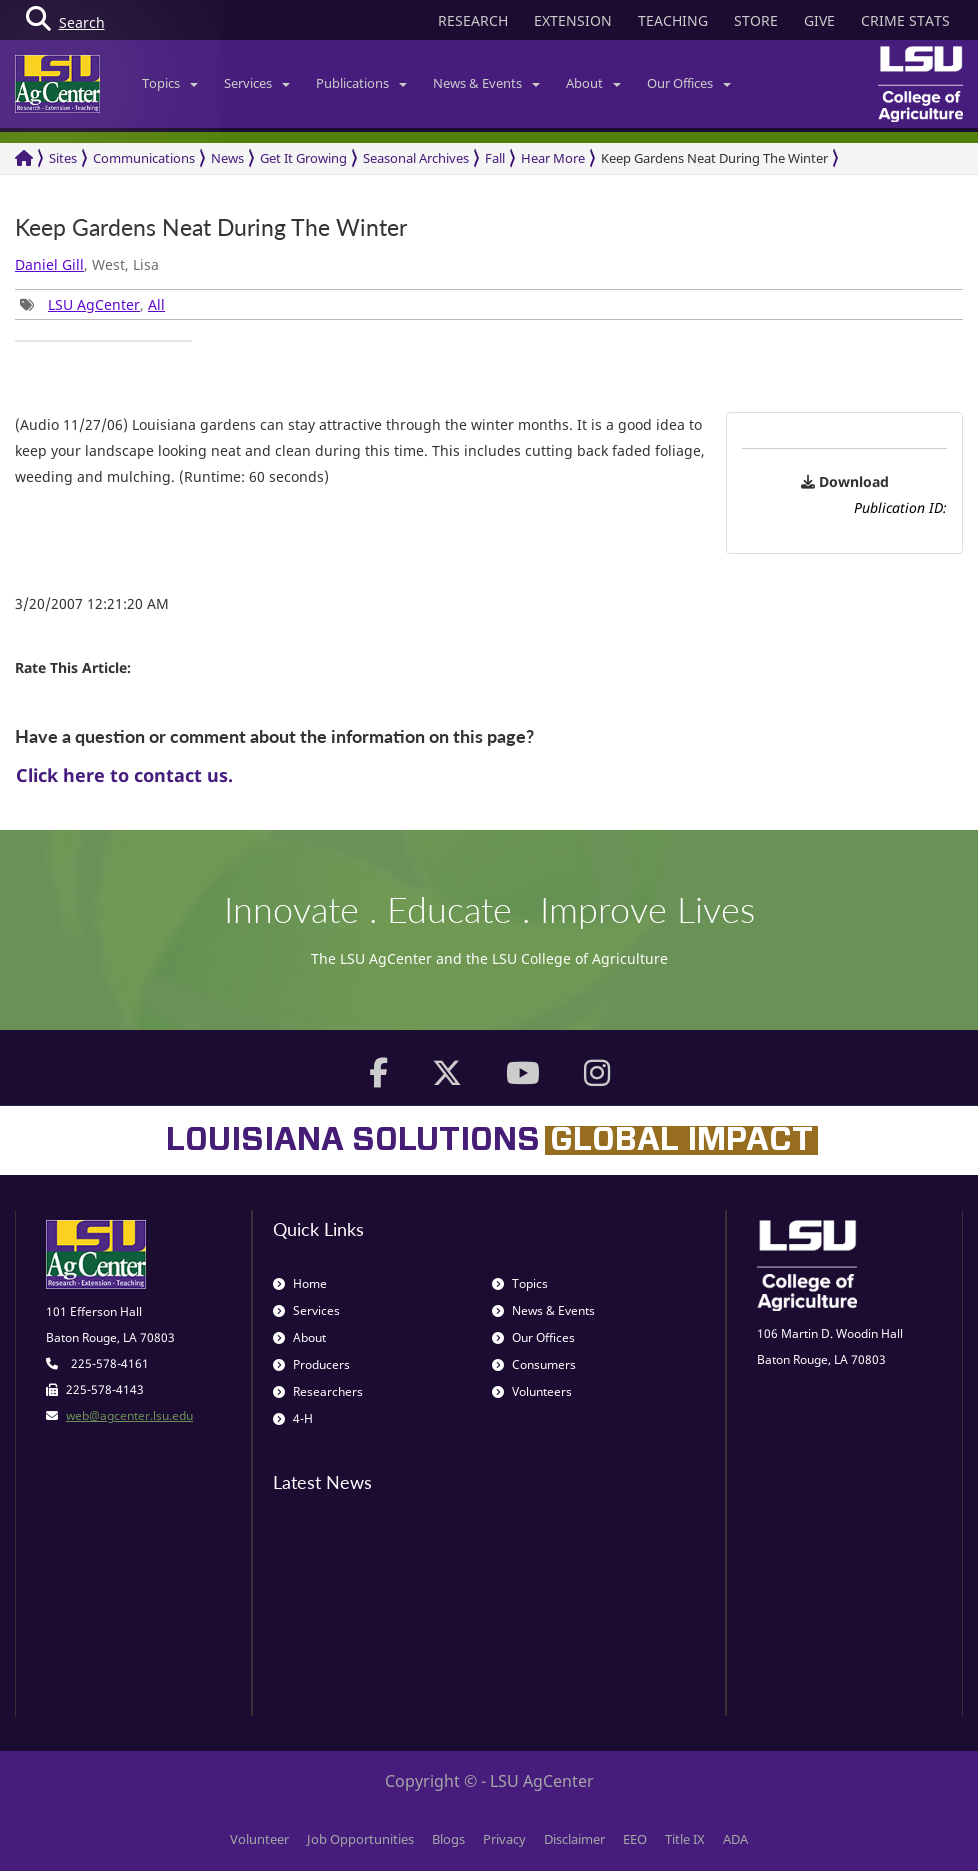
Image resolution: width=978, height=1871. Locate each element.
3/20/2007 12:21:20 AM (92, 603)
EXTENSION (573, 20)
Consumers (534, 1364)
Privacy (504, 1839)
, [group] (92, 304)
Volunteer (259, 1839)
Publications (361, 83)
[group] (103, 341)
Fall (495, 158)
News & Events (486, 83)
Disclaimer (574, 1839)
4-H (293, 1418)
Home (300, 1283)
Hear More (553, 158)
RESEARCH (473, 20)
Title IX (685, 1839)
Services (257, 83)
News (227, 158)
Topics (170, 83)
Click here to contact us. (124, 775)
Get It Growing (303, 158)
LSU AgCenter (94, 304)
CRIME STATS (905, 20)
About (593, 83)
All (156, 304)
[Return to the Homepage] (24, 158)
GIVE (819, 20)
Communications (144, 158)
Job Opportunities (360, 1839)
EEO (635, 1839)
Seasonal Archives (416, 158)
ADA (735, 1839)
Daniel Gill (49, 264)
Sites (63, 158)
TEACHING (673, 20)
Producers (311, 1364)
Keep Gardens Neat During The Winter (714, 158)
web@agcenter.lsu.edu (129, 1415)
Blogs (448, 1839)
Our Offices (689, 83)
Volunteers (532, 1391)
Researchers (318, 1391)
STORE (756, 20)
